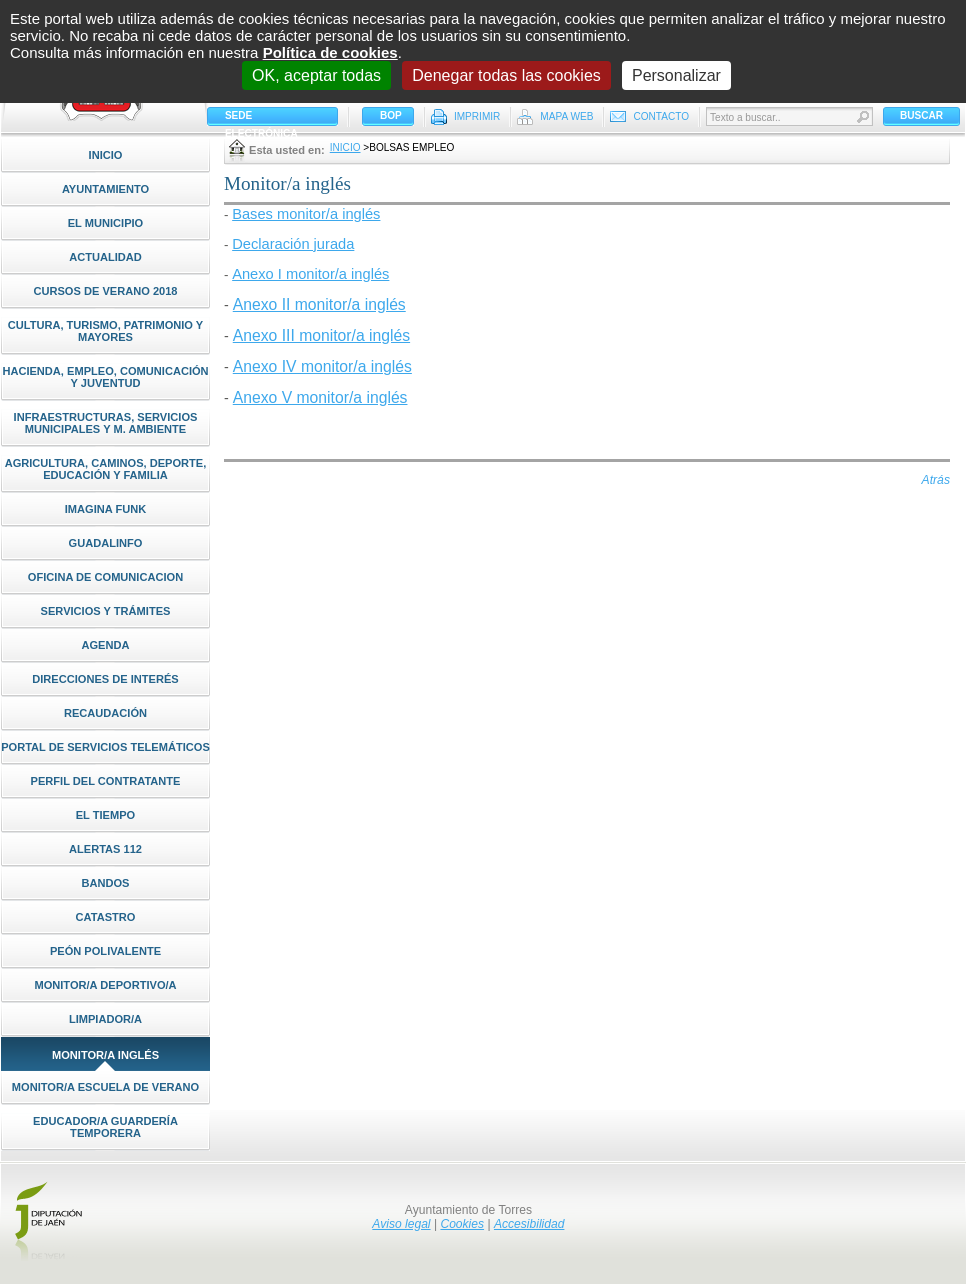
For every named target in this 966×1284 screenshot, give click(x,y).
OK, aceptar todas (316, 75)
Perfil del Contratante (106, 781)
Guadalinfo (106, 543)
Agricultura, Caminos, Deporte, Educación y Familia (106, 469)
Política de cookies (330, 52)
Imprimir (477, 116)
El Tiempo (106, 815)
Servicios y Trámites (106, 611)
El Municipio (106, 223)
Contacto (661, 116)
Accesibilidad (529, 1224)
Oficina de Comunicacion (105, 577)
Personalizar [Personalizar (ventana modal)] (676, 75)
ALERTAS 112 (105, 849)
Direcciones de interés (105, 679)
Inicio (106, 155)
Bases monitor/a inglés (306, 214)
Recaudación (105, 713)
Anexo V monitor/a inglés (320, 397)
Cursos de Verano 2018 (105, 291)
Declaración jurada (293, 244)
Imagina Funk (105, 509)
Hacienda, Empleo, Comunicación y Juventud (105, 377)
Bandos (105, 883)
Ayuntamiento (105, 189)
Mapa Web (566, 116)
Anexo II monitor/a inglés (319, 304)
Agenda (105, 645)
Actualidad (105, 257)
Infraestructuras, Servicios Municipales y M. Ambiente (106, 423)
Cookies (462, 1224)
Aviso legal (401, 1224)
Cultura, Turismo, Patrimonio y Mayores (106, 331)
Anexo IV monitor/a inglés (322, 366)
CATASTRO (106, 917)
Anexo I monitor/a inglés (310, 274)
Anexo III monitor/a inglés (321, 335)
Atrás (936, 480)
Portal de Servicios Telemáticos (105, 747)
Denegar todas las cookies (506, 75)
